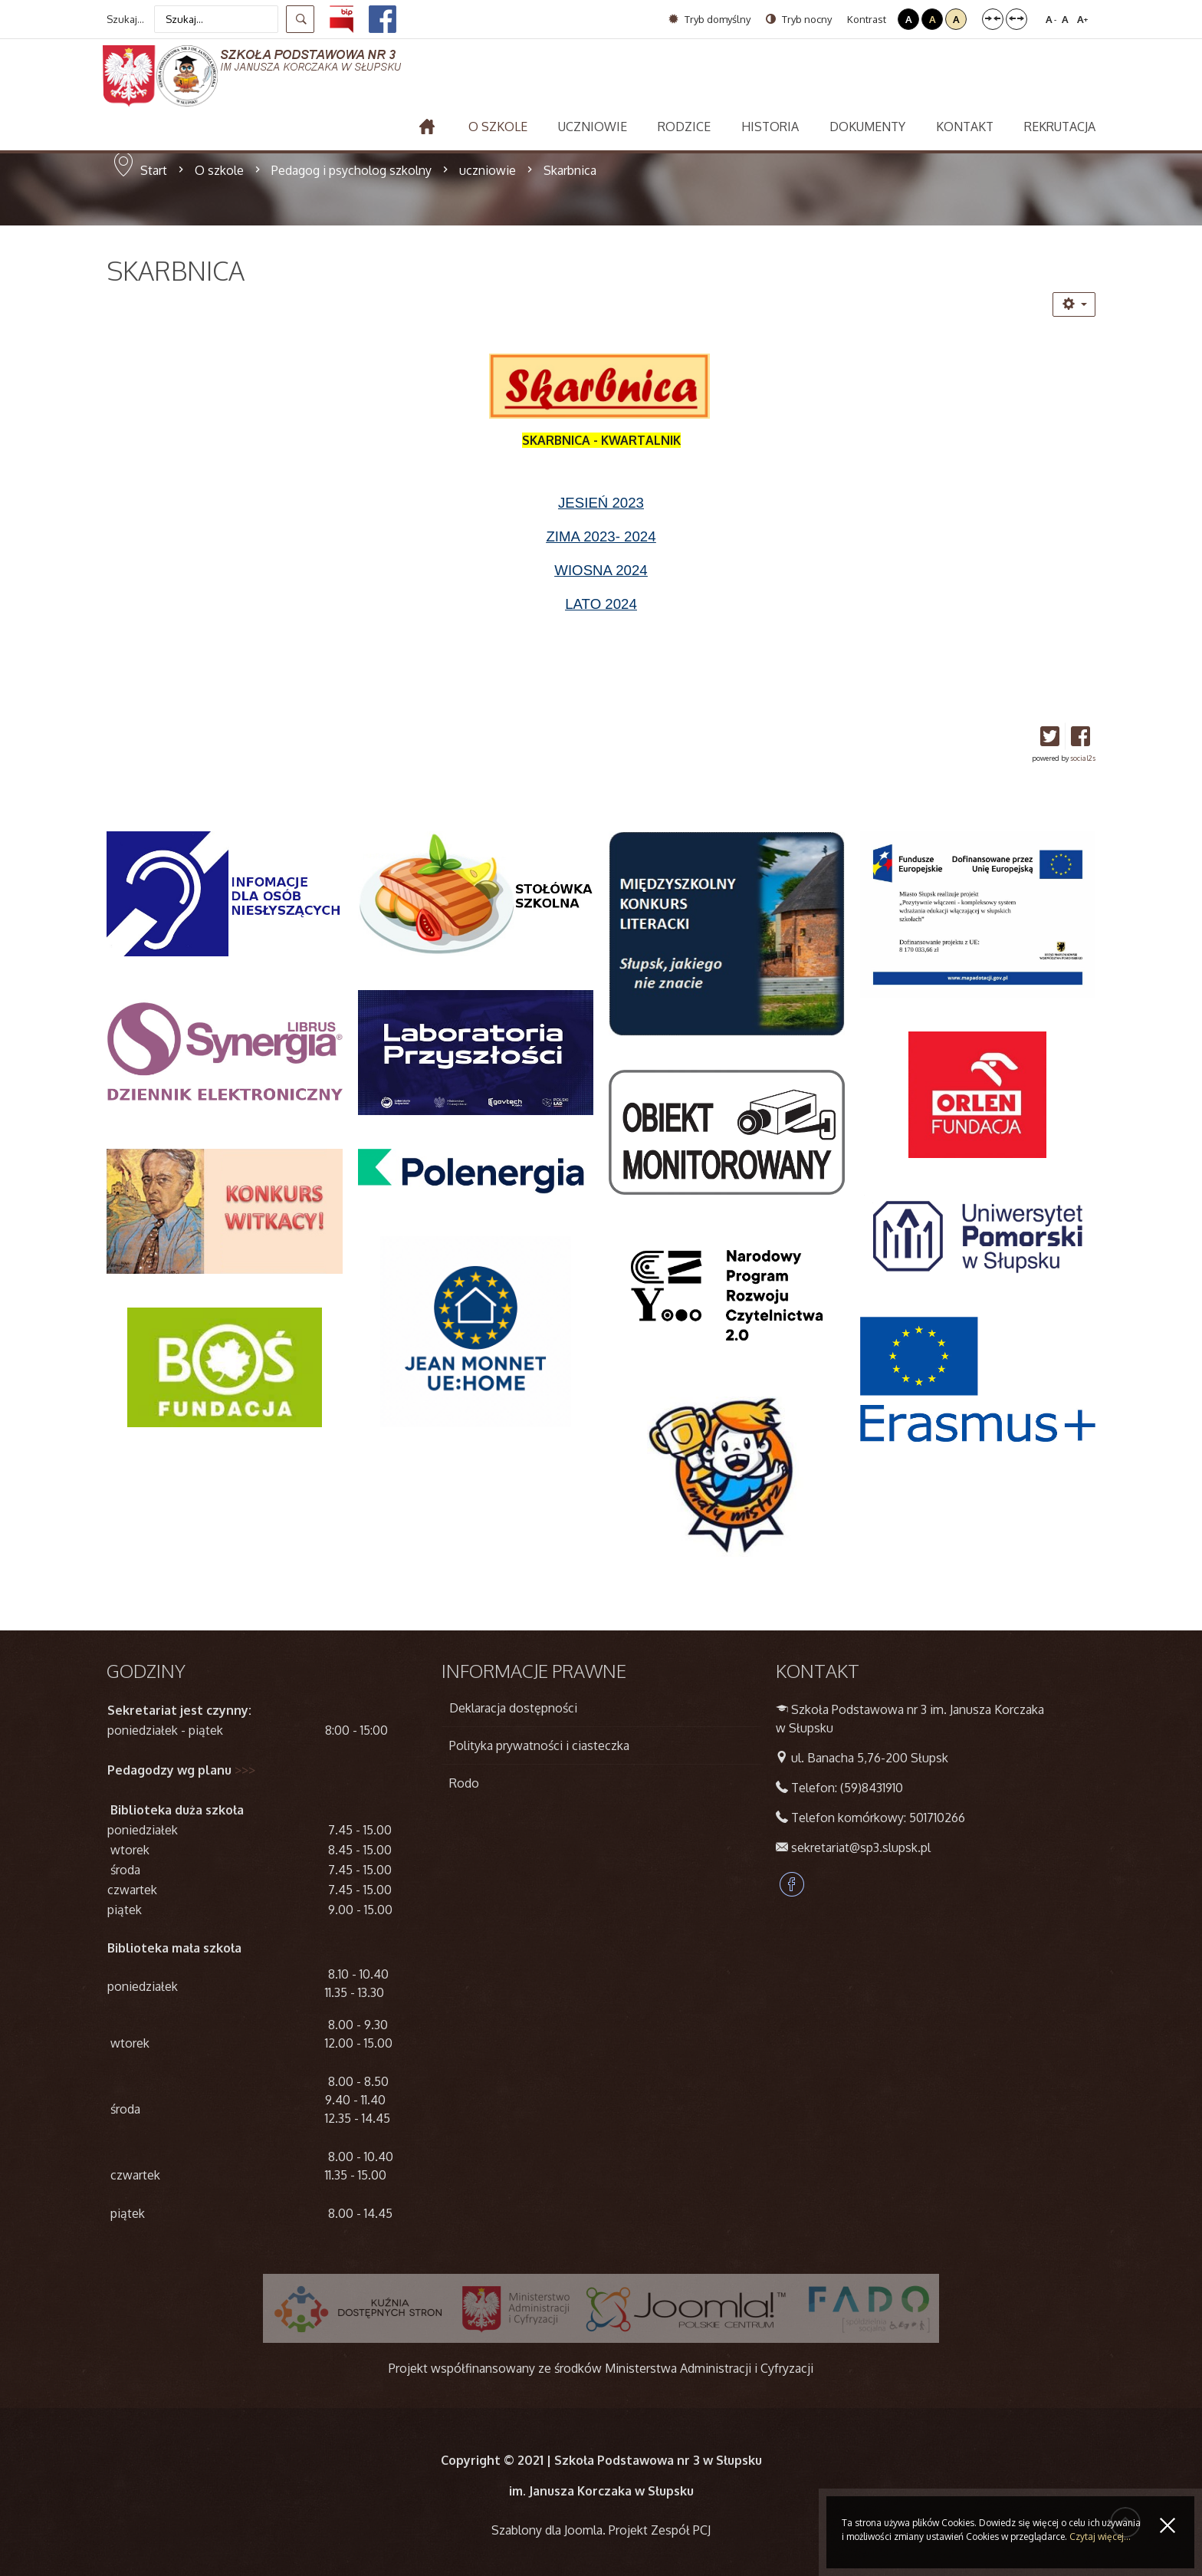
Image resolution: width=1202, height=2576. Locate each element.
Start (153, 170)
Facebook (792, 1884)
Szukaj (300, 19)
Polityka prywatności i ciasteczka (539, 1745)
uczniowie (487, 170)
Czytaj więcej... (1100, 2536)
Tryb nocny (799, 19)
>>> (245, 1770)
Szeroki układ (1016, 19)
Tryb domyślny (709, 19)
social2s (1082, 758)
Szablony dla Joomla (547, 2530)
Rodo (464, 1783)
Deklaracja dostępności (513, 1708)
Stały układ (992, 19)
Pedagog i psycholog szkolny (351, 170)
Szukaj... (125, 19)
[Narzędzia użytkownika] (1074, 304)
